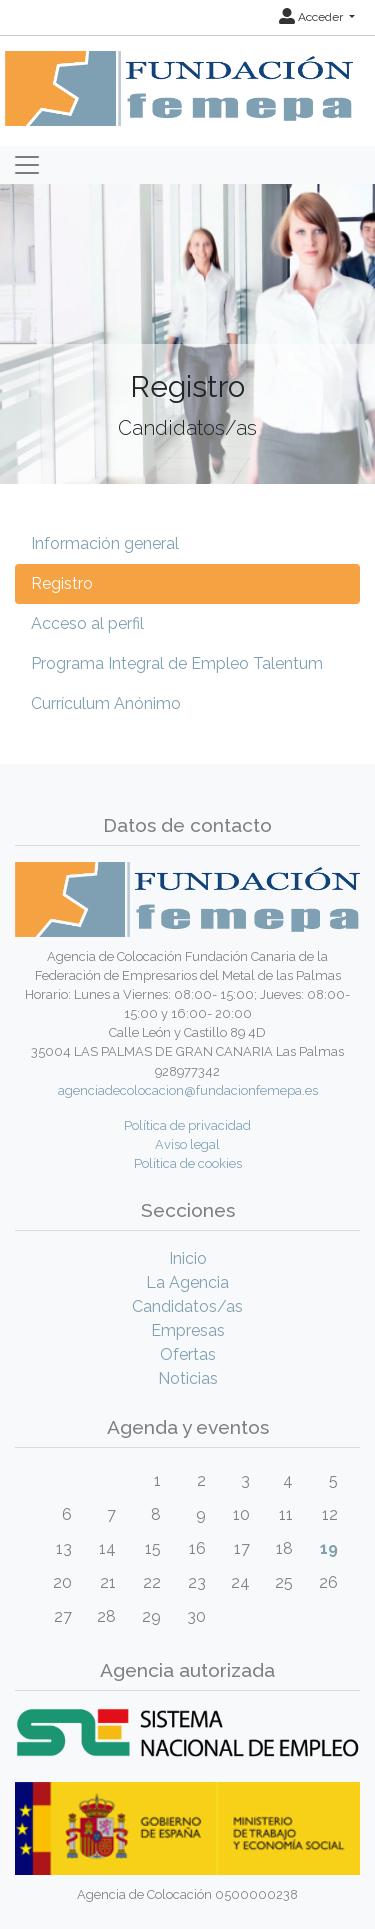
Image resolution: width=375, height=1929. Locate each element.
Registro (62, 583)
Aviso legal (187, 1144)
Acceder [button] (312, 17)
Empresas (188, 1330)
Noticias (188, 1378)
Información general (105, 543)
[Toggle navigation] (27, 165)
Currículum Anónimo (106, 703)
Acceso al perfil (87, 623)
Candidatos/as (187, 1306)
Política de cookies (188, 1163)
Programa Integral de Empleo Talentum (177, 663)
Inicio (188, 1258)
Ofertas (188, 1354)
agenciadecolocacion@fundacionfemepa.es (188, 1090)
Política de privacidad (187, 1125)
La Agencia (187, 1282)
